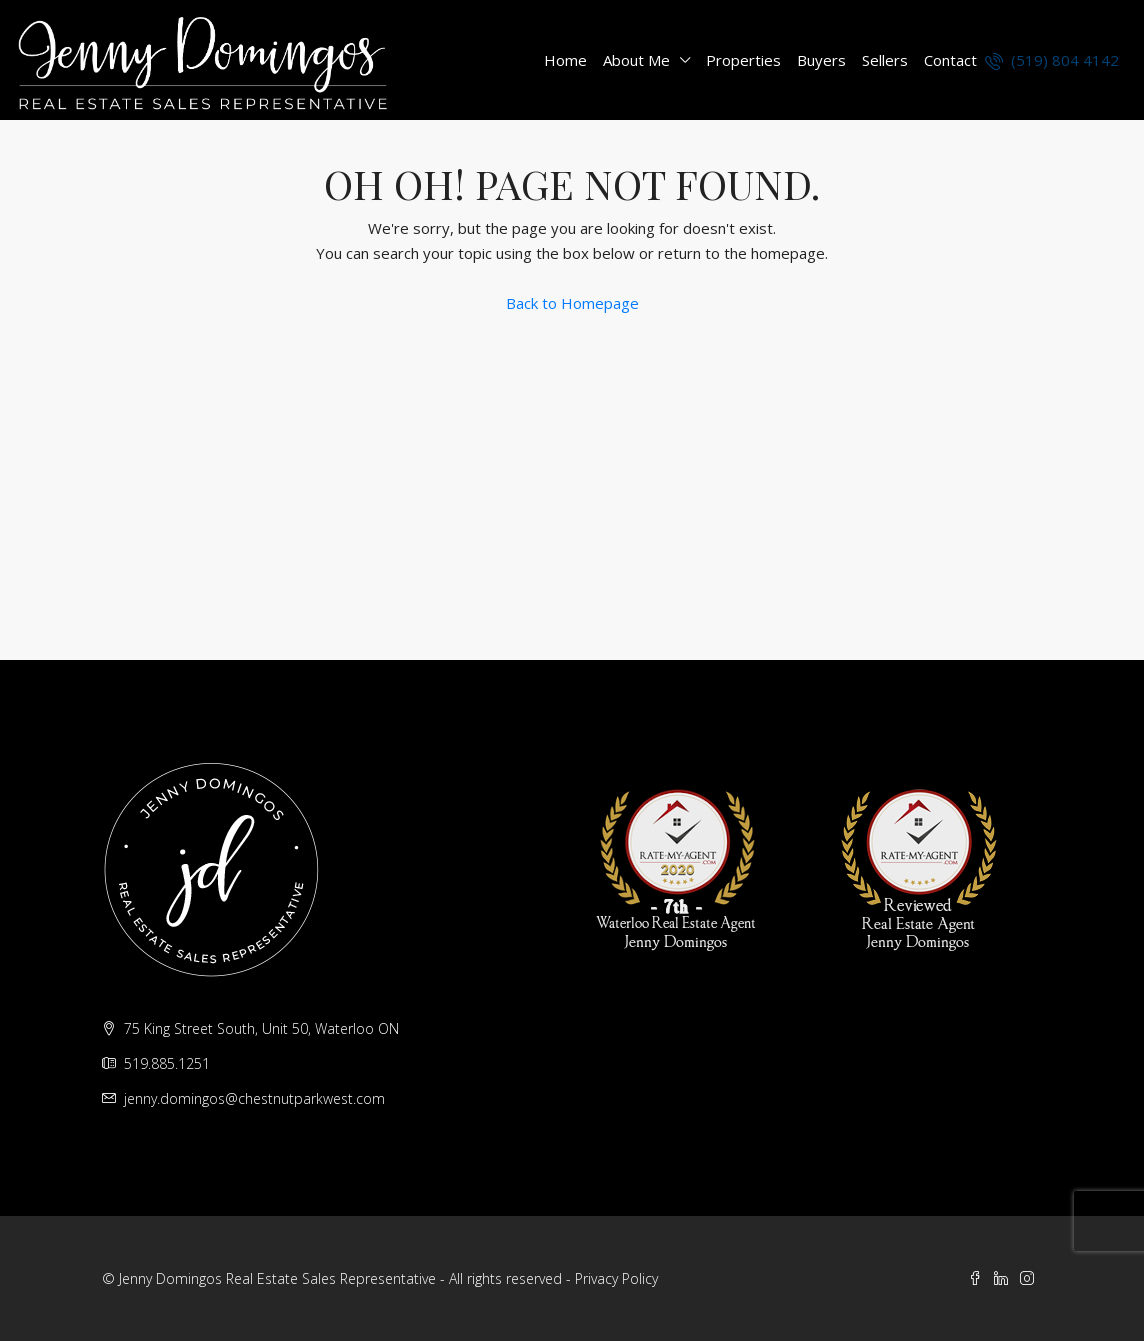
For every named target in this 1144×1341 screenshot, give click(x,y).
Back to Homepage (572, 303)
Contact (950, 60)
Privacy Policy (616, 1278)
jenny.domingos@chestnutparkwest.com (254, 1098)
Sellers (885, 60)
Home (565, 60)
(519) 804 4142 (1052, 60)
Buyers (821, 60)
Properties (743, 60)
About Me (636, 60)
